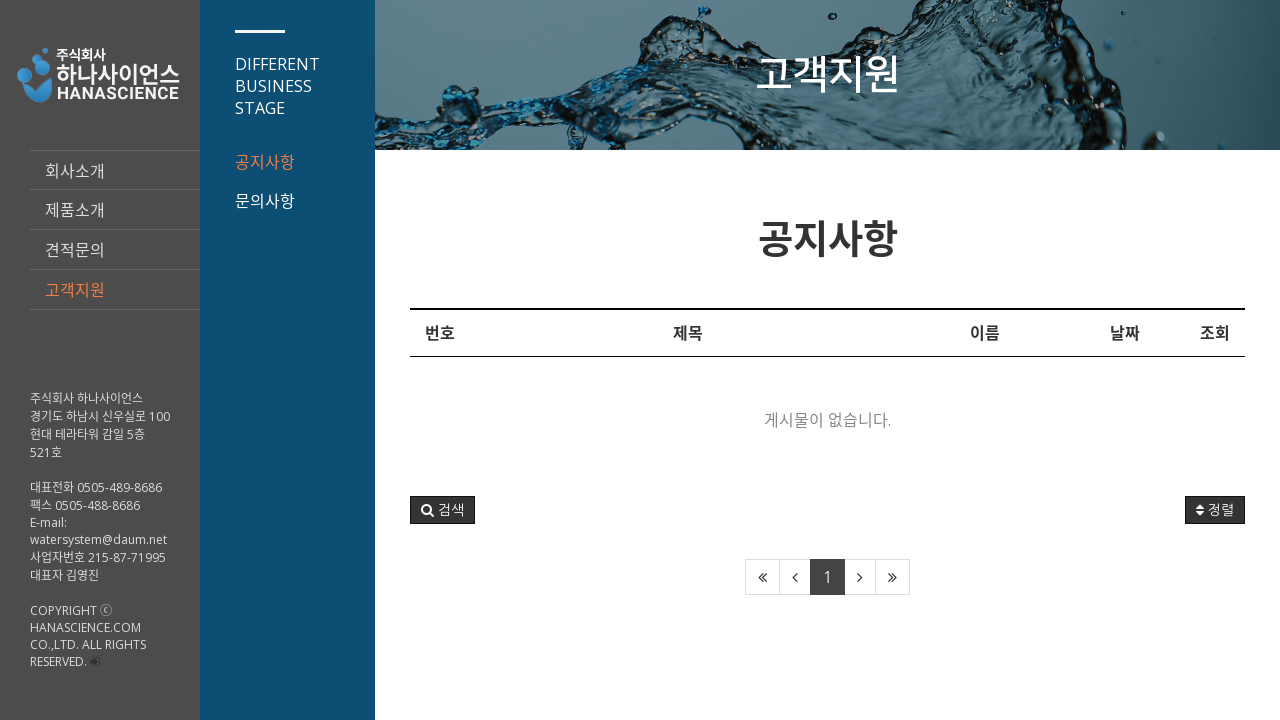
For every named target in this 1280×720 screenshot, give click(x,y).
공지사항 (265, 162)
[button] (442, 510)
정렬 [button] (1215, 510)
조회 (1215, 333)
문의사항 (265, 201)
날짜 (1125, 333)
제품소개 (75, 210)
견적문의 (75, 250)
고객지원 (75, 290)
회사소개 (75, 171)
